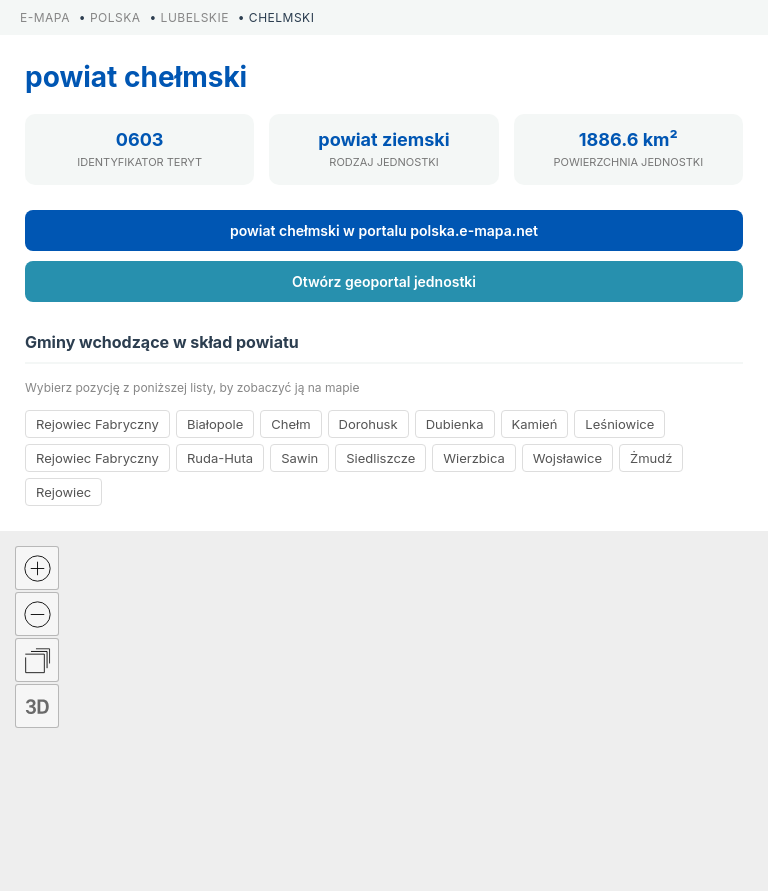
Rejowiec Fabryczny (97, 424)
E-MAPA (45, 17)
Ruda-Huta (220, 458)
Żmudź (651, 458)
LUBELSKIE (195, 17)
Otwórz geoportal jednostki (384, 281)
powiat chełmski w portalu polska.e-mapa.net (384, 230)
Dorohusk (368, 424)
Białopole (215, 424)
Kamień (535, 424)
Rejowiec (63, 492)
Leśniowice (619, 424)
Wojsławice (567, 458)
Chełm (290, 424)
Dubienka (455, 424)
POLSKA (115, 17)
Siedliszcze (380, 458)
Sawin (299, 458)
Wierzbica (474, 458)
